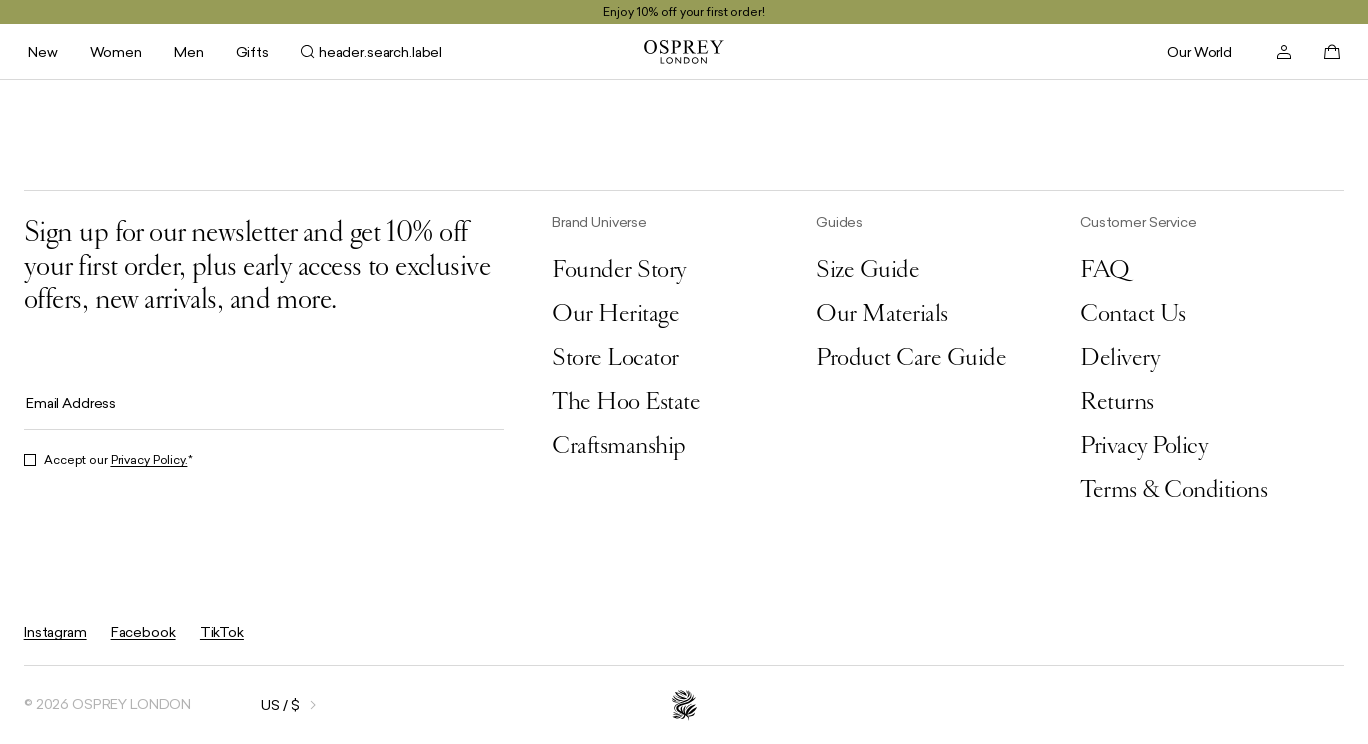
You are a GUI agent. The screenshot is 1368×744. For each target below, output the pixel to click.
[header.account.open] (1284, 52)
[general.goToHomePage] (684, 52)
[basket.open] (1332, 52)
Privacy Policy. (149, 460)
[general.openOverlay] (263, 705)
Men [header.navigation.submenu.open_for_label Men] (189, 52)
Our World (1199, 52)
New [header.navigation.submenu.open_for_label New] (43, 52)
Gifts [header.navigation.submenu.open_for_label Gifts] (252, 52)
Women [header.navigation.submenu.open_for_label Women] (116, 52)
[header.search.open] (371, 52)
